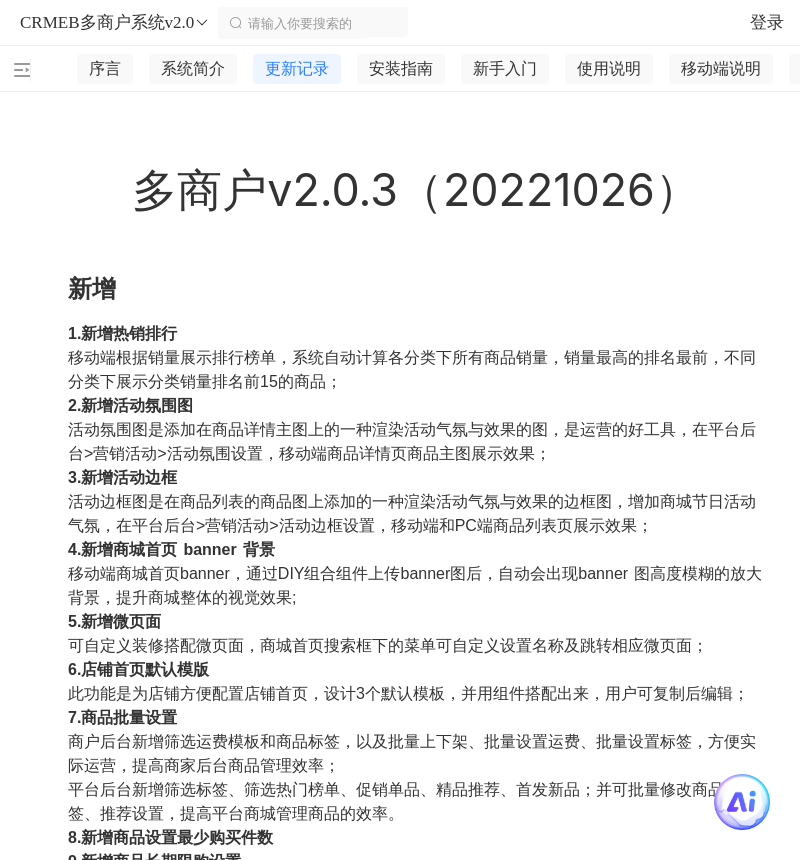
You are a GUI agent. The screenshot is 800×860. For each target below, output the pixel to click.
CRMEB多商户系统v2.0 (115, 23)
